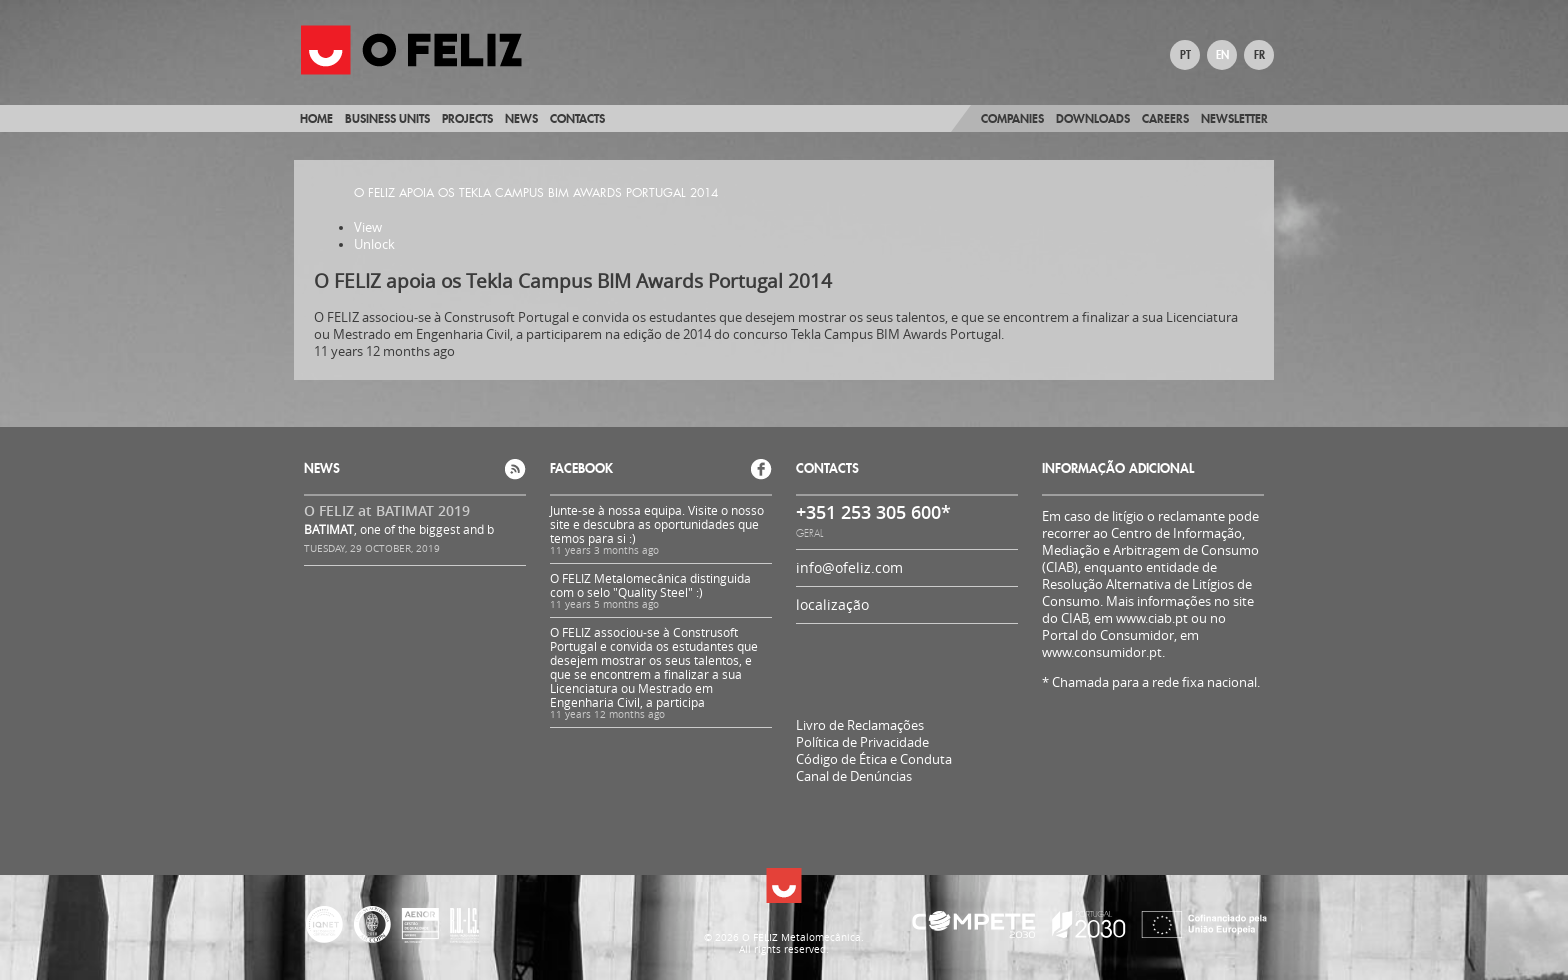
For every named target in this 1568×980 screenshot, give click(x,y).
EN (1222, 55)
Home (316, 118)
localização (832, 604)
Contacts (577, 118)
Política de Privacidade (862, 742)
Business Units (387, 118)
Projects (467, 118)
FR (1259, 55)
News (521, 118)
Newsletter (1234, 118)
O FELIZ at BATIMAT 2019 (387, 510)
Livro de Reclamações (860, 725)
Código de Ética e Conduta (874, 759)
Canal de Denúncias (854, 776)
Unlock (374, 244)
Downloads (1093, 118)
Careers (1165, 118)
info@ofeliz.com (849, 567)
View (368, 227)
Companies (1012, 118)
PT (1185, 55)
